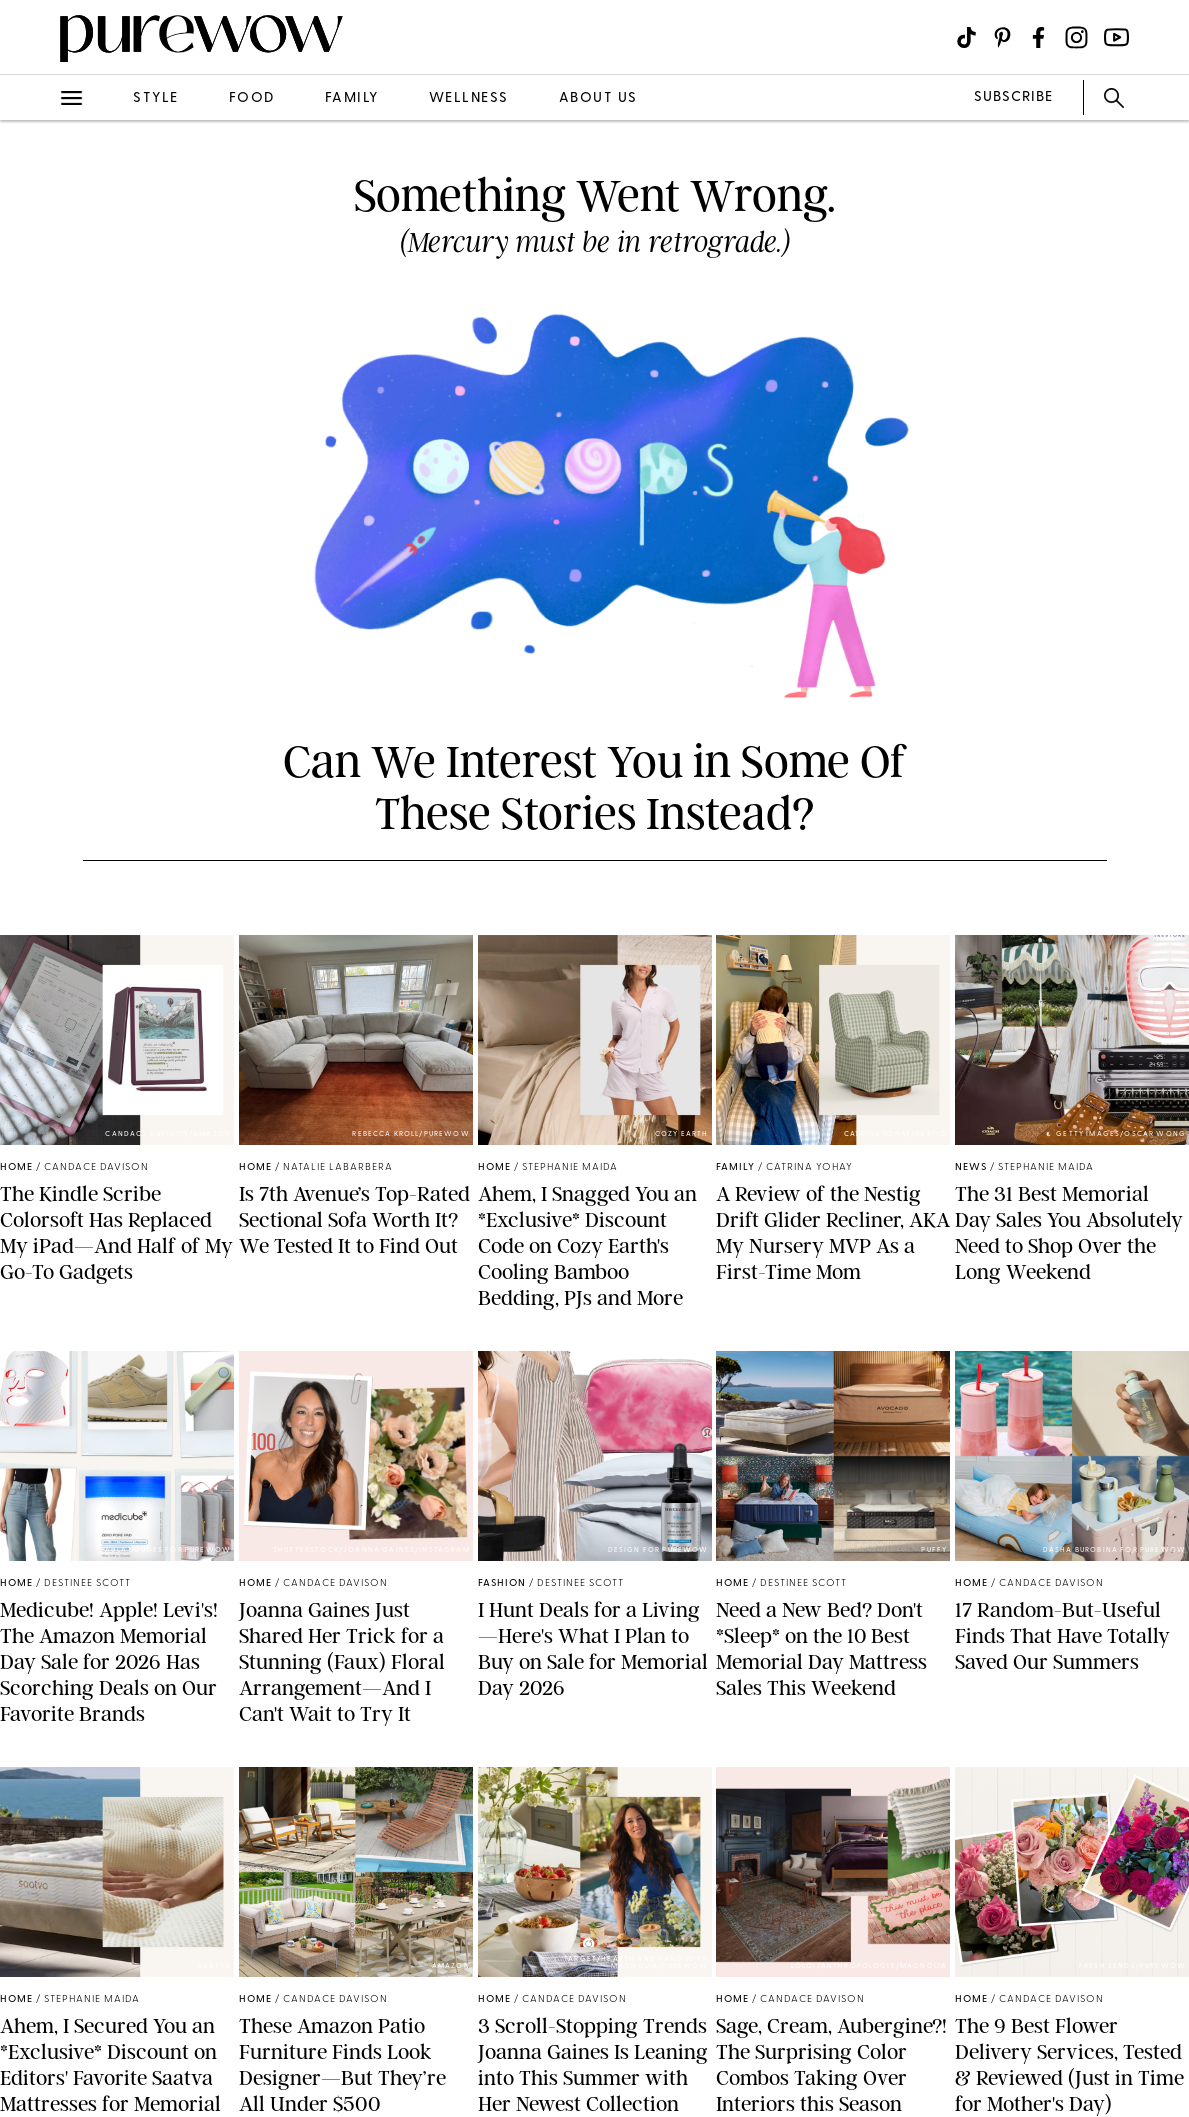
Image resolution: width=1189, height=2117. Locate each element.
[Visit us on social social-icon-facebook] (1038, 37)
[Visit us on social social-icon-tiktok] (966, 37)
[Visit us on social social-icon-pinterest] (1002, 37)
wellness (469, 98)
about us (598, 98)
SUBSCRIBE (1013, 97)
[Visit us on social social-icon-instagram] (1076, 37)
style (156, 98)
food (252, 98)
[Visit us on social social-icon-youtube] (1116, 37)
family (352, 98)
